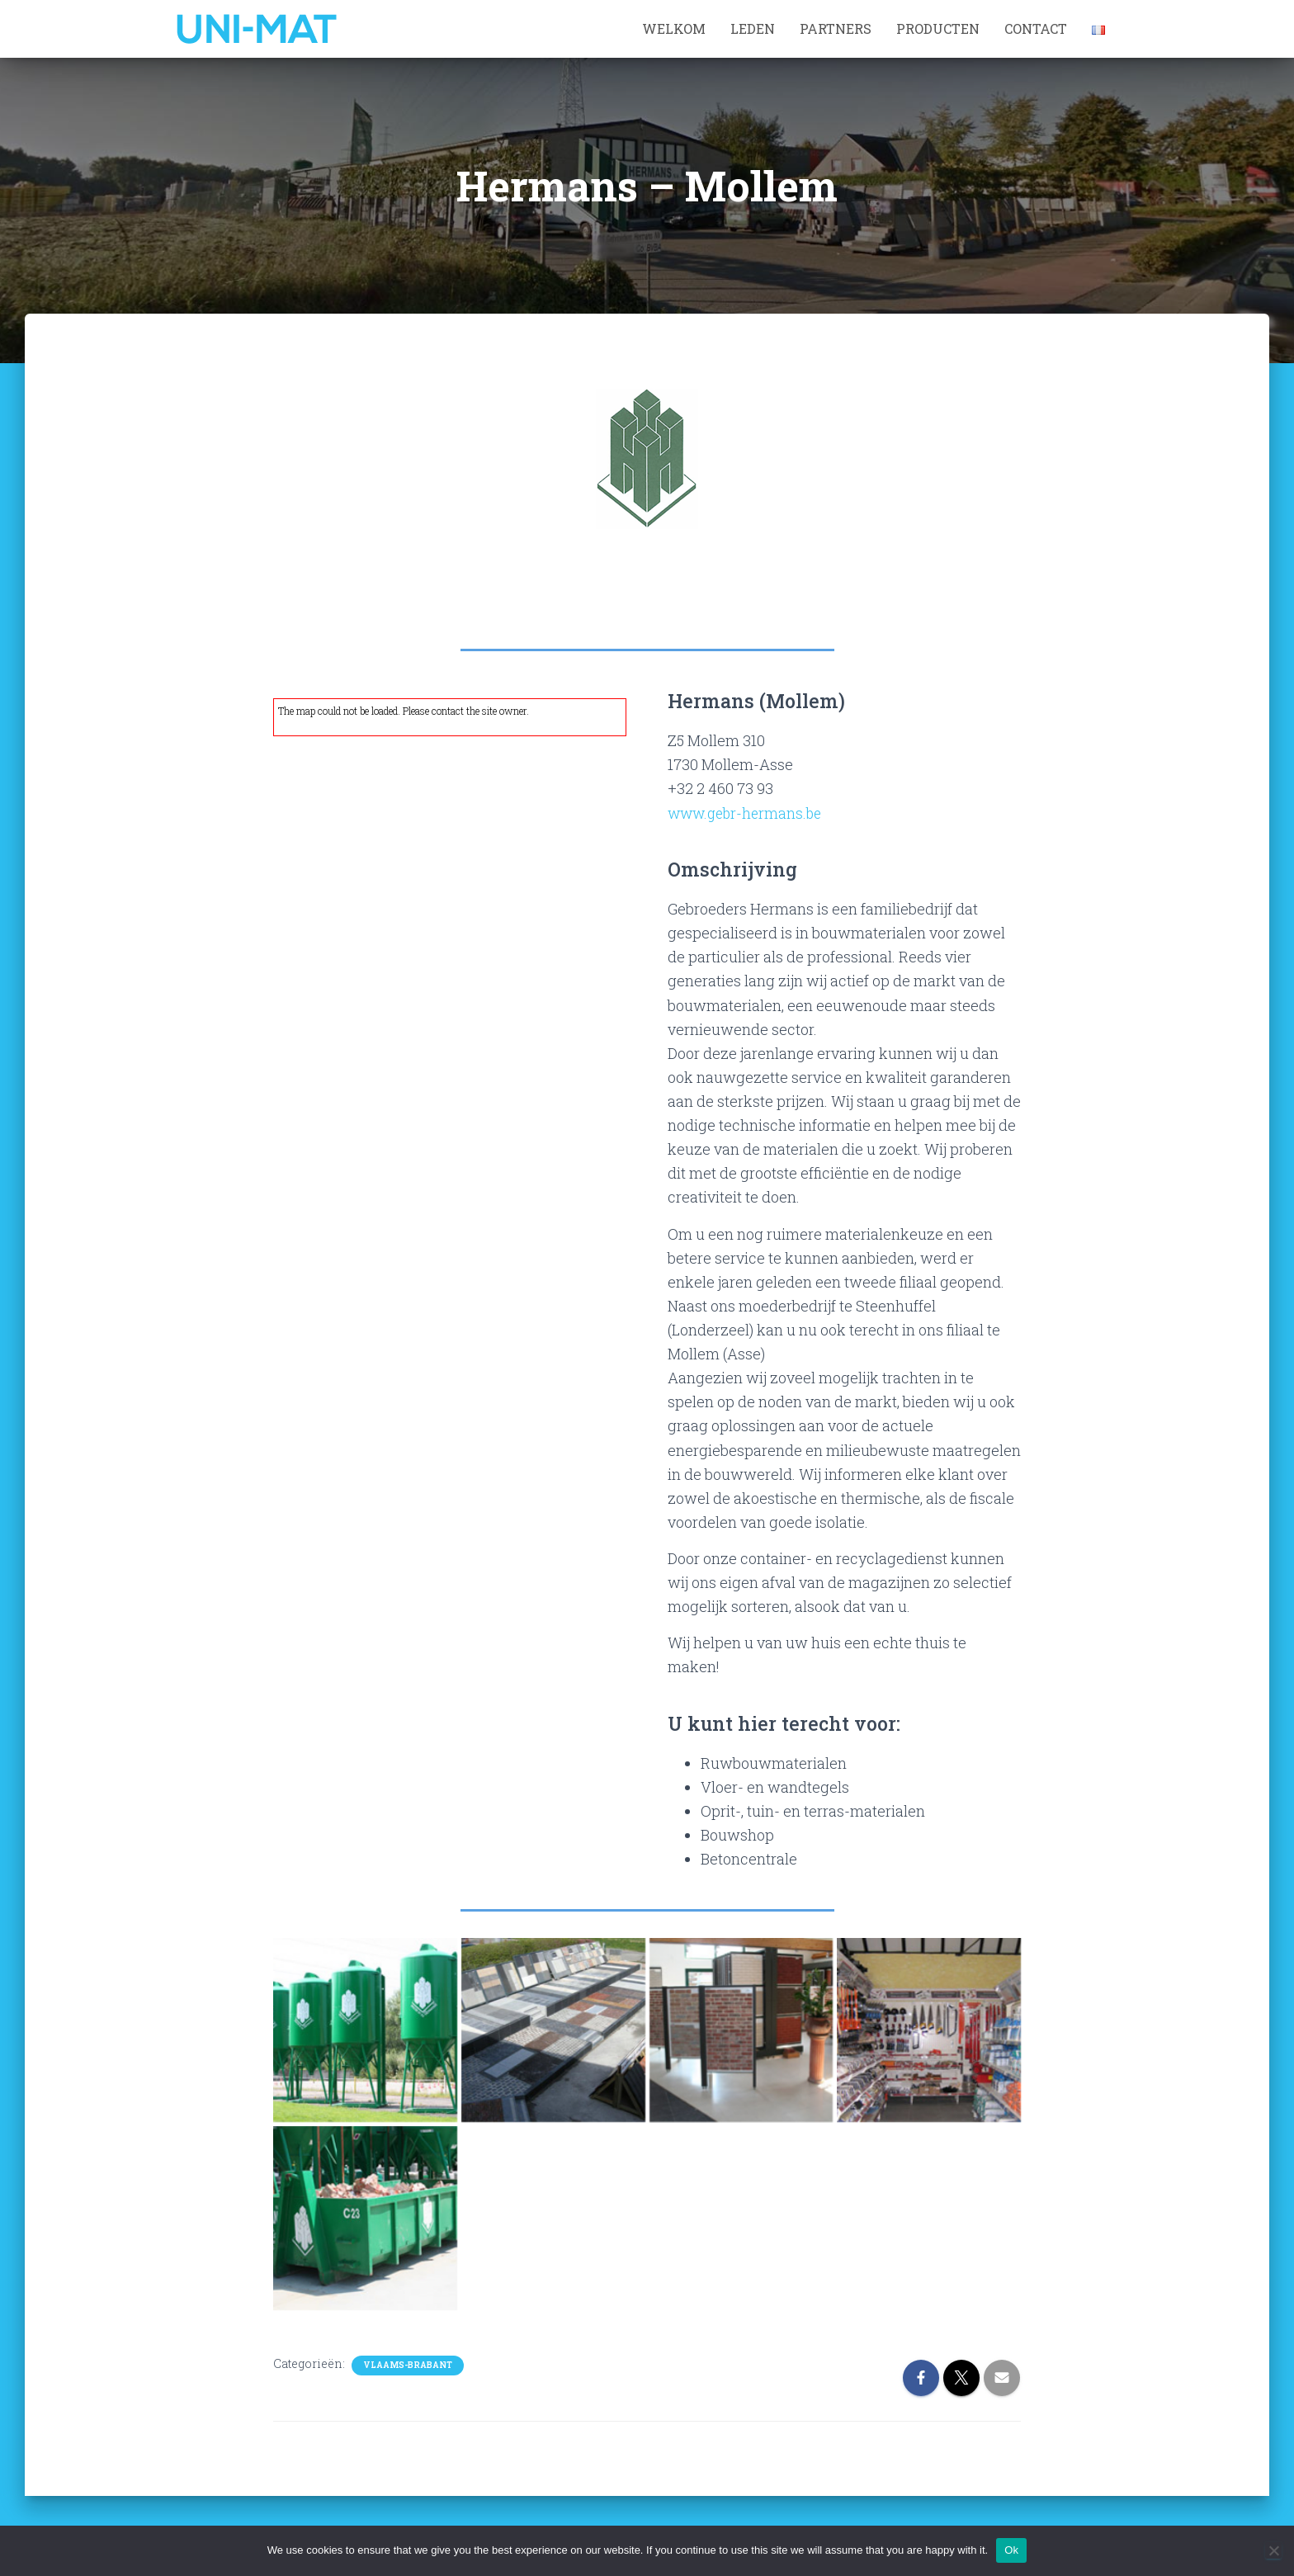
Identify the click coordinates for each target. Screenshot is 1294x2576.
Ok (1011, 2550)
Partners (835, 28)
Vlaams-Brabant (407, 2364)
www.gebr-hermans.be (748, 813)
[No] (1273, 2550)
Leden (752, 28)
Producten (938, 28)
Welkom (674, 28)
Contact (1035, 28)
